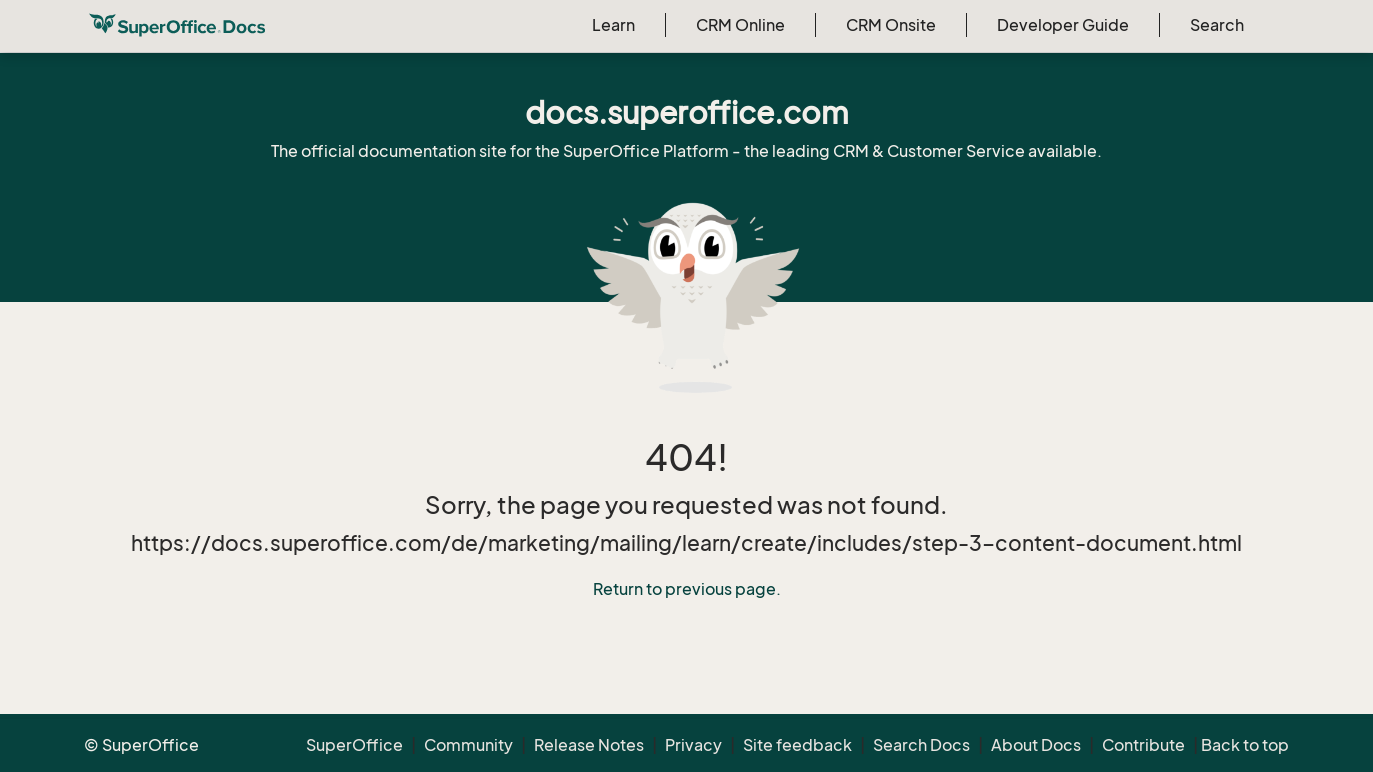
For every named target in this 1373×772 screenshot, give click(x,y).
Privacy (693, 745)
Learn (613, 25)
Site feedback (797, 745)
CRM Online (740, 25)
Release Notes (589, 745)
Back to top (1245, 745)
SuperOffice (354, 745)
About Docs (1036, 745)
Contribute (1143, 745)
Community (468, 745)
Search (1217, 25)
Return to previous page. (687, 589)
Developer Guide (1063, 25)
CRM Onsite (891, 25)
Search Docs (921, 745)
